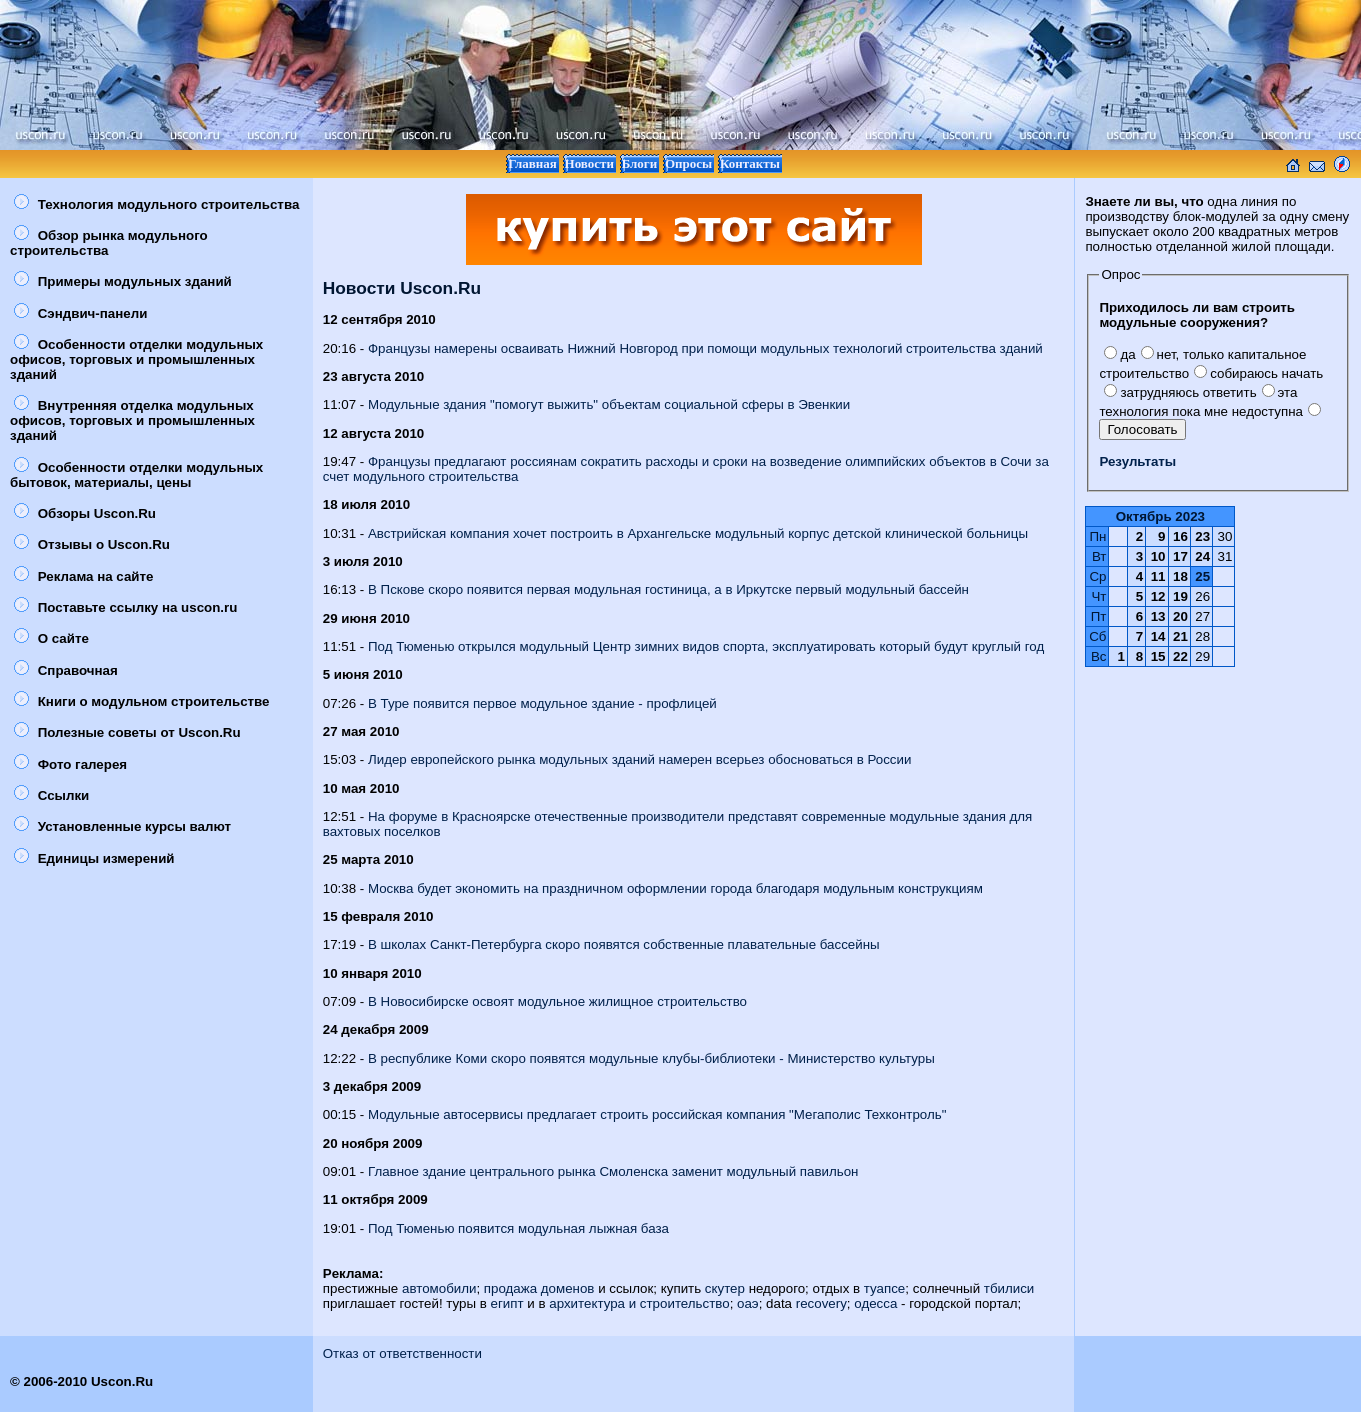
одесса (875, 1303)
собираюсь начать (1258, 373)
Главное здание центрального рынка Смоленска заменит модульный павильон (613, 1171)
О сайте (51, 638)
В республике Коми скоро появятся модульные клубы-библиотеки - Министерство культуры (651, 1058)
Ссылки (51, 795)
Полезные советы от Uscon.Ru (127, 732)
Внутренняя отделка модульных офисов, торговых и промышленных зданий (132, 420)
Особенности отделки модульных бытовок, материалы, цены (136, 475)
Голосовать (1142, 429)
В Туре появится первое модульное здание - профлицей (542, 703)
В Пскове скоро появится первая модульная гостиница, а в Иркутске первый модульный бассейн (668, 589)
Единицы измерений (94, 858)
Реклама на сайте (83, 576)
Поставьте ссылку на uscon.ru (125, 607)
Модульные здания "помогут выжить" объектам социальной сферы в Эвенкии (609, 404)
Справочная (66, 670)
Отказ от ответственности (402, 1353)
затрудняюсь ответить (1180, 392)
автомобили (439, 1288)
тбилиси (1009, 1288)
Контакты (750, 163)
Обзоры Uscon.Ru (85, 513)
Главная (532, 163)
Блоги (640, 163)
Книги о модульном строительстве (142, 701)
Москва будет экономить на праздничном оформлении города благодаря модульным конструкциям (675, 888)
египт (507, 1303)
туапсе (884, 1288)
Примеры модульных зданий (123, 281)
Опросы (688, 163)
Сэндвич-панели (80, 313)
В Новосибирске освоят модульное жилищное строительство (557, 1001)
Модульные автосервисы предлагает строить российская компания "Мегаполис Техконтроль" (657, 1114)
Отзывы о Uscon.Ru (92, 544)
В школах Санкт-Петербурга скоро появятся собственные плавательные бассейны (624, 944)
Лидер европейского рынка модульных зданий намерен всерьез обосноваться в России (639, 759)
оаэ (748, 1303)
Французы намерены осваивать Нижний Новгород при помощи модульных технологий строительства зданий (705, 348)
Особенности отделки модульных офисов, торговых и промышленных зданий (136, 359)
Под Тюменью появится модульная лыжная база (518, 1228)
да (1119, 354)
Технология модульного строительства (156, 204)
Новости (589, 163)
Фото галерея (70, 764)
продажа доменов (539, 1288)
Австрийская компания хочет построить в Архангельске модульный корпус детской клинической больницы (698, 533)
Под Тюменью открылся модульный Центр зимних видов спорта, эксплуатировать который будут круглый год (706, 646)
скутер (725, 1288)
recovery (821, 1303)
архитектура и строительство (639, 1303)
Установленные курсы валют (122, 826)
